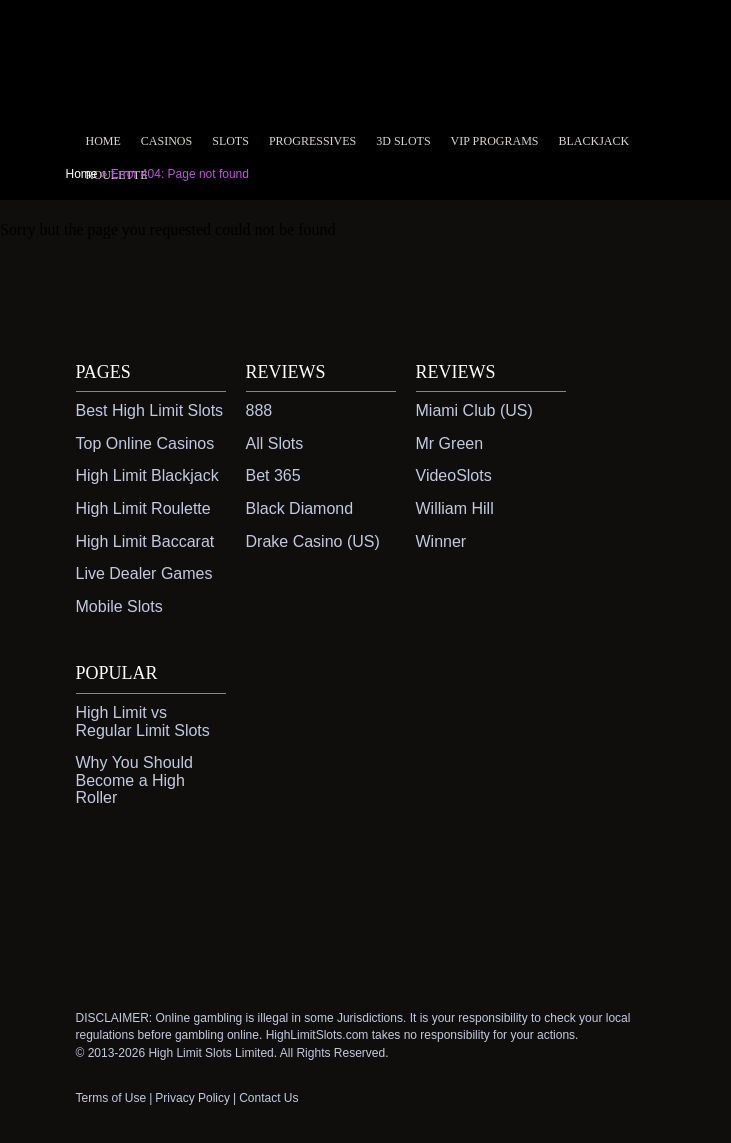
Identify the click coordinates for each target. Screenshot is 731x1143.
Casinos (166, 141)
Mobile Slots (119, 606)
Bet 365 (273, 475)
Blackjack (594, 141)
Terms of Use (111, 1098)
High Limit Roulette (143, 508)
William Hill (455, 508)
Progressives (312, 141)
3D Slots (403, 141)
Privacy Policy (192, 1098)
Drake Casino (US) (313, 541)
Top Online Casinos (145, 443)
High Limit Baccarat (145, 541)
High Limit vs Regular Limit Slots (143, 721)
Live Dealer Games (144, 573)
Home (103, 141)
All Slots (275, 443)
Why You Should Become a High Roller (134, 780)
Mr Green (450, 443)
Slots (230, 141)
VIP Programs (495, 141)
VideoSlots (454, 475)
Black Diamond (300, 508)
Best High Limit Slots (150, 410)
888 (259, 410)
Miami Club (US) (474, 410)
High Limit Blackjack (147, 475)
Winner (441, 541)
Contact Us (268, 1098)
